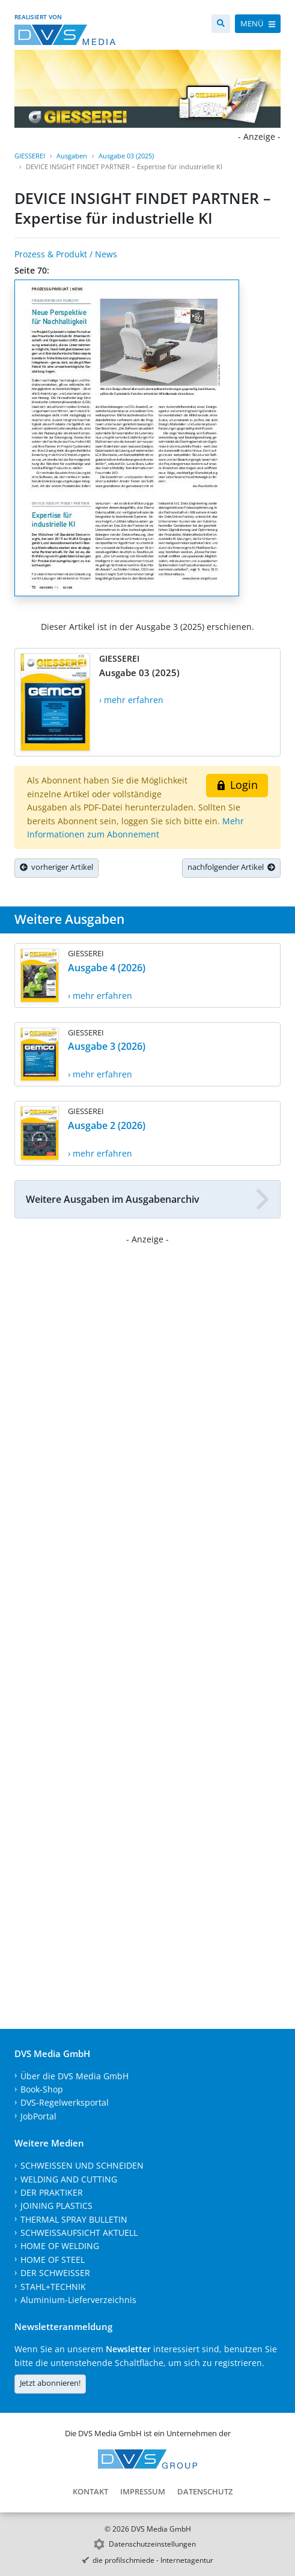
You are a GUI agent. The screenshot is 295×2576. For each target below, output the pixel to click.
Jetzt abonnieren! (50, 2382)
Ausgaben (71, 155)
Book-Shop (41, 2089)
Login (237, 784)
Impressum (142, 2491)
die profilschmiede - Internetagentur (153, 2560)
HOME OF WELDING (59, 2245)
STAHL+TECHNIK (53, 2286)
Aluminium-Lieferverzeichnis (78, 2299)
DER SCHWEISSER (55, 2272)
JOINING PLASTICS (56, 2205)
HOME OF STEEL (52, 2259)
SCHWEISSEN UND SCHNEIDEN (82, 2165)
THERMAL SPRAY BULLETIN (73, 2219)
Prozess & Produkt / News (65, 254)
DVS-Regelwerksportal (64, 2102)
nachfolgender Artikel (231, 866)
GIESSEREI (29, 155)
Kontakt (90, 2491)
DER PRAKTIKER (51, 2192)
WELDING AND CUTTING (68, 2179)
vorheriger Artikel (56, 866)
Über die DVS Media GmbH (74, 2076)
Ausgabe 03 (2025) (126, 155)
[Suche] (220, 23)
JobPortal (38, 2116)
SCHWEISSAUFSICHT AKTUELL (79, 2232)
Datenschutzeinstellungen (152, 2544)
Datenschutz (205, 2491)
